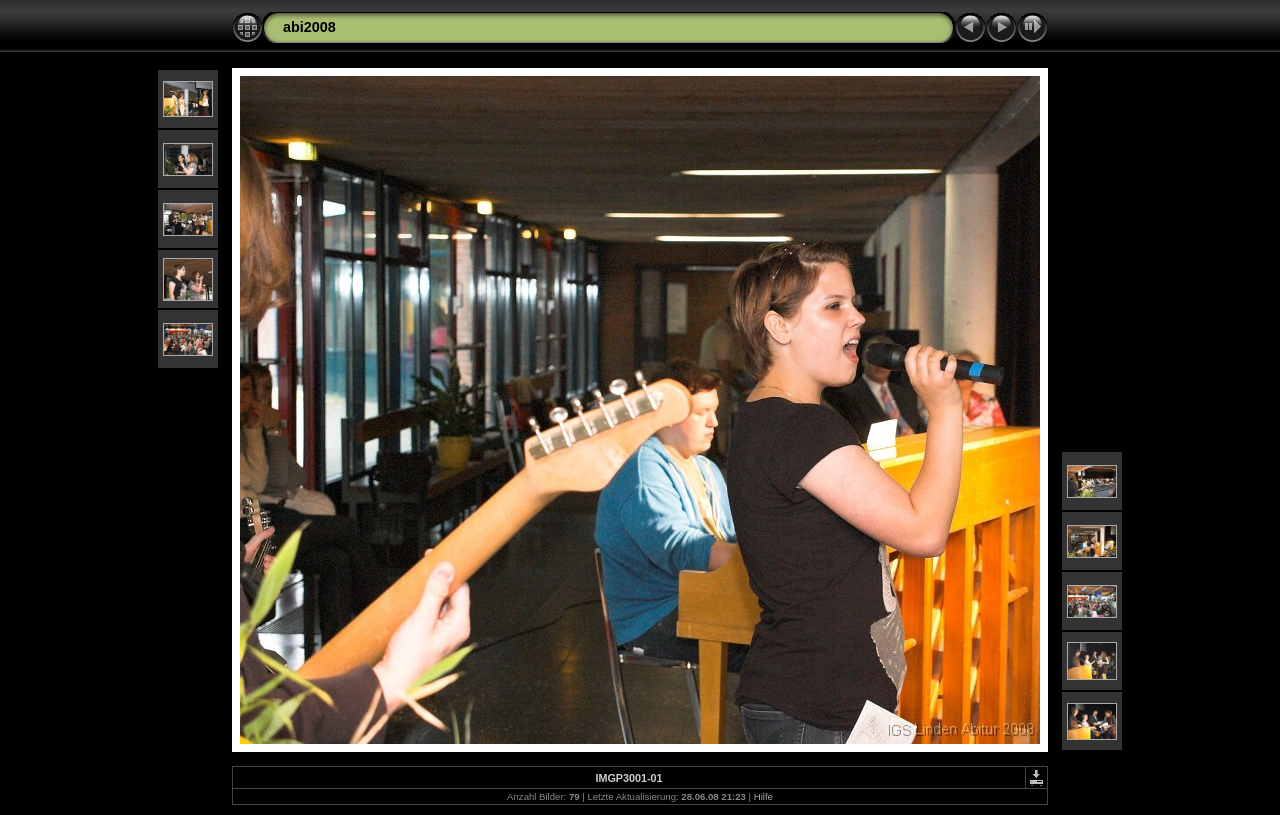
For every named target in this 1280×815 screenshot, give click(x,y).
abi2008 (309, 27)
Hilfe (763, 796)
